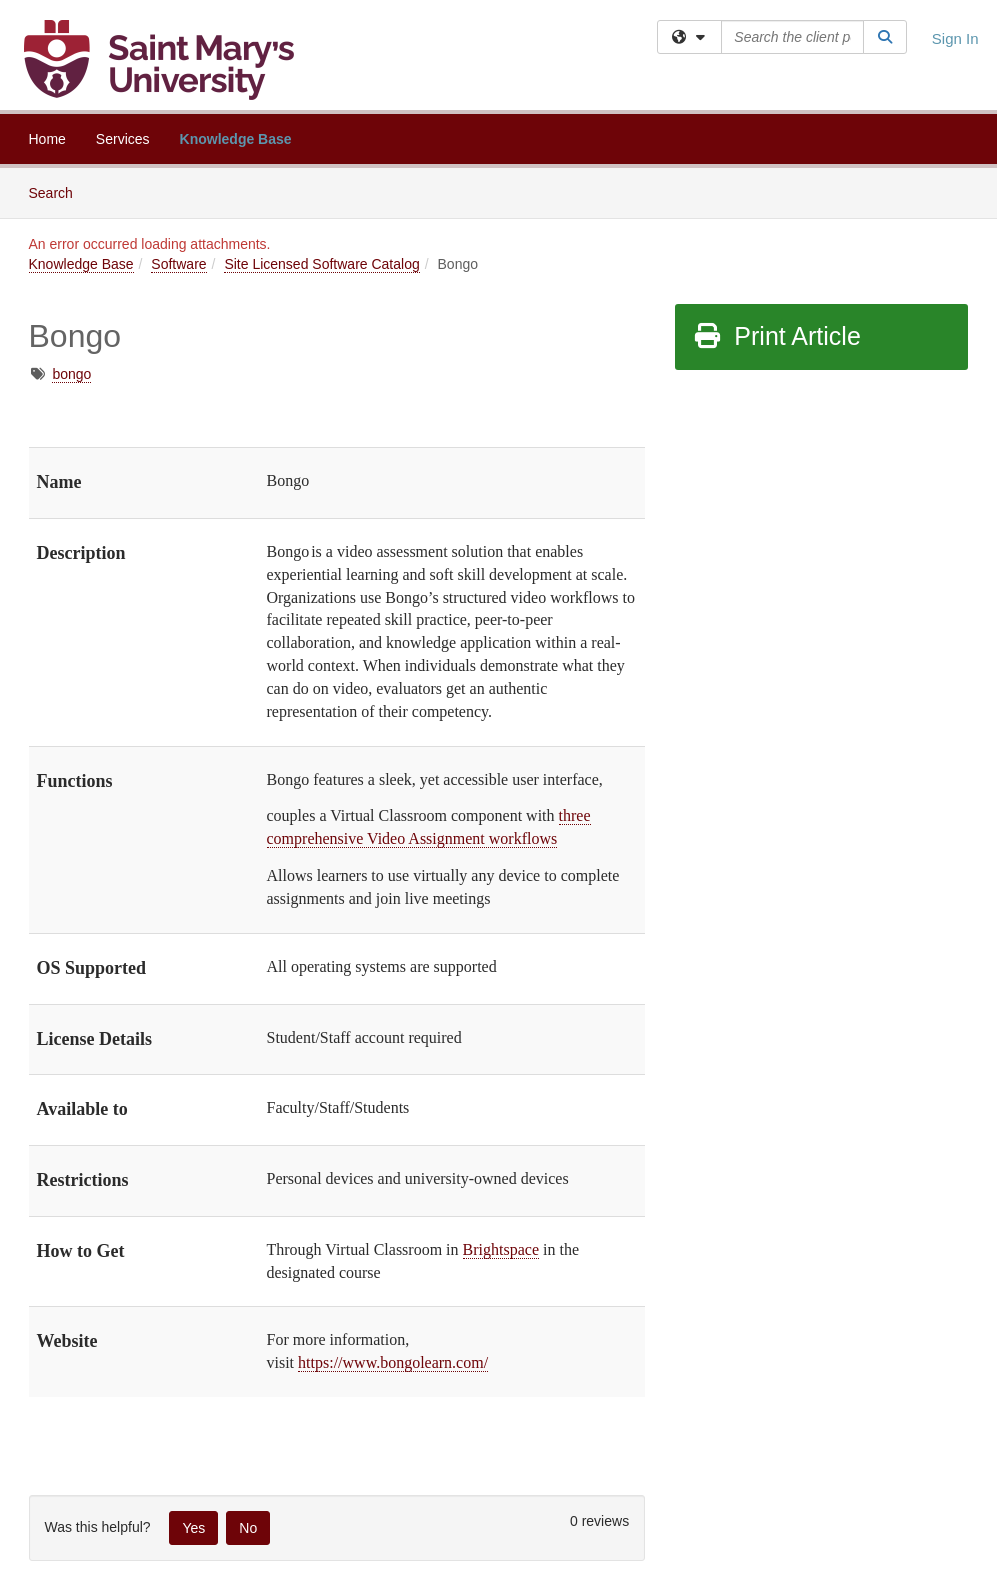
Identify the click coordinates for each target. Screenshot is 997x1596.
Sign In (955, 38)
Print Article (776, 336)
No (248, 1528)
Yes (193, 1528)
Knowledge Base (236, 139)
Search (58, 191)
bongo (71, 374)
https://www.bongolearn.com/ (393, 1362)
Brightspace (501, 1249)
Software (178, 264)
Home (47, 139)
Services (123, 139)
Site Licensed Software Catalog (321, 264)
